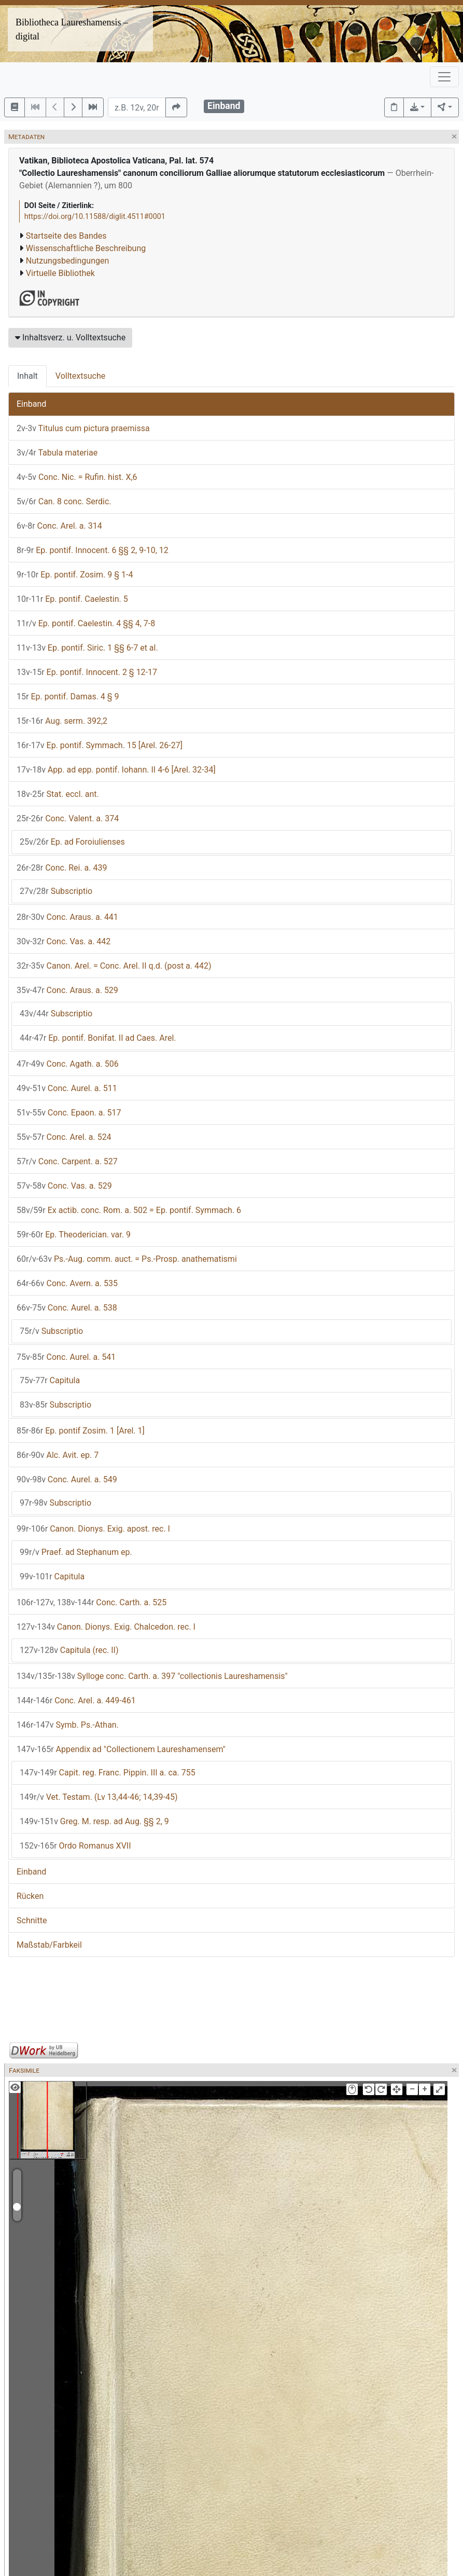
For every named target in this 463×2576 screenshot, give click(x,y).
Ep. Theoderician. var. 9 (74, 1234)
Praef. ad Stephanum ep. (76, 1552)
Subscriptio (56, 891)
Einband (31, 404)
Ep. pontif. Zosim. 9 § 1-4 (75, 575)
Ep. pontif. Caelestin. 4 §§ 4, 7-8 (86, 623)
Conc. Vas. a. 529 (64, 1186)
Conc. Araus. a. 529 (67, 990)
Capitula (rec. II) (69, 1650)
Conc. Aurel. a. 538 (67, 1308)
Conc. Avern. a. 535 (67, 1283)
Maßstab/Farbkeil (49, 1945)
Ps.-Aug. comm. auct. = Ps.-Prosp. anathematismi (127, 1259)
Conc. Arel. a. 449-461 (76, 1700)
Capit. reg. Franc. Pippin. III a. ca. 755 (107, 1773)
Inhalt (27, 376)
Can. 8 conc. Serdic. (64, 501)
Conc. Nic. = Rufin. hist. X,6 (77, 477)
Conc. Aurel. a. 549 (67, 1479)
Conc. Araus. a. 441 (67, 917)
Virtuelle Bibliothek (60, 273)
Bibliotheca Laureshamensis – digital (72, 29)
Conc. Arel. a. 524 (64, 1137)
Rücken (30, 1896)
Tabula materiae (57, 453)
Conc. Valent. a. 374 (68, 818)
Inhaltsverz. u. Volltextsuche (70, 337)
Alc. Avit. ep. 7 (58, 1455)
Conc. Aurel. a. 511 (67, 1088)
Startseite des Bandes (66, 236)
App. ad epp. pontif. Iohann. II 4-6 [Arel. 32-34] (116, 770)
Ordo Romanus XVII (75, 1846)
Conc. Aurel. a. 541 (66, 1357)
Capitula (50, 1380)
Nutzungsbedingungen (67, 261)
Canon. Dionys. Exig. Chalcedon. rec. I (106, 1627)
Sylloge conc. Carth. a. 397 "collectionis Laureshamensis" (152, 1676)
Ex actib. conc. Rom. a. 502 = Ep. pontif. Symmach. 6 (129, 1210)
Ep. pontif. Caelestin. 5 (72, 599)
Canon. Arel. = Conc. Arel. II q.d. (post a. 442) (114, 966)
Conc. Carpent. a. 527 (67, 1161)
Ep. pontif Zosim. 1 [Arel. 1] (81, 1431)
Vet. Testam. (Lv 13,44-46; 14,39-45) (99, 1797)
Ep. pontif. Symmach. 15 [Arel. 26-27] (100, 745)
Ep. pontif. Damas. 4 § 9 (68, 696)
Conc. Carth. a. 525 (91, 1602)
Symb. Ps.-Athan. (68, 1725)
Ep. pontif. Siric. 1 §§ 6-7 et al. (87, 648)
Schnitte (32, 1920)
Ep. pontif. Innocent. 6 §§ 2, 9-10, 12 (93, 550)
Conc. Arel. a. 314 (59, 526)
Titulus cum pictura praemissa (83, 428)
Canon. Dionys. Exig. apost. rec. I (93, 1529)
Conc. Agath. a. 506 (68, 1064)
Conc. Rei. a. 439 (62, 868)
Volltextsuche (80, 376)
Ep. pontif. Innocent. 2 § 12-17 (87, 672)
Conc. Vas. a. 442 (63, 941)
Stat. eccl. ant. (58, 794)
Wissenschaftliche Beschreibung (86, 248)
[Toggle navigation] (444, 76)
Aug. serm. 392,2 (62, 721)
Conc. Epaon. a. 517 (69, 1113)
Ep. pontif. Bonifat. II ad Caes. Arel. (98, 1038)
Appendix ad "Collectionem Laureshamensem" (121, 1749)
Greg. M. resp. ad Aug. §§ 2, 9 (94, 1821)
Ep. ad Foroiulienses (72, 842)
